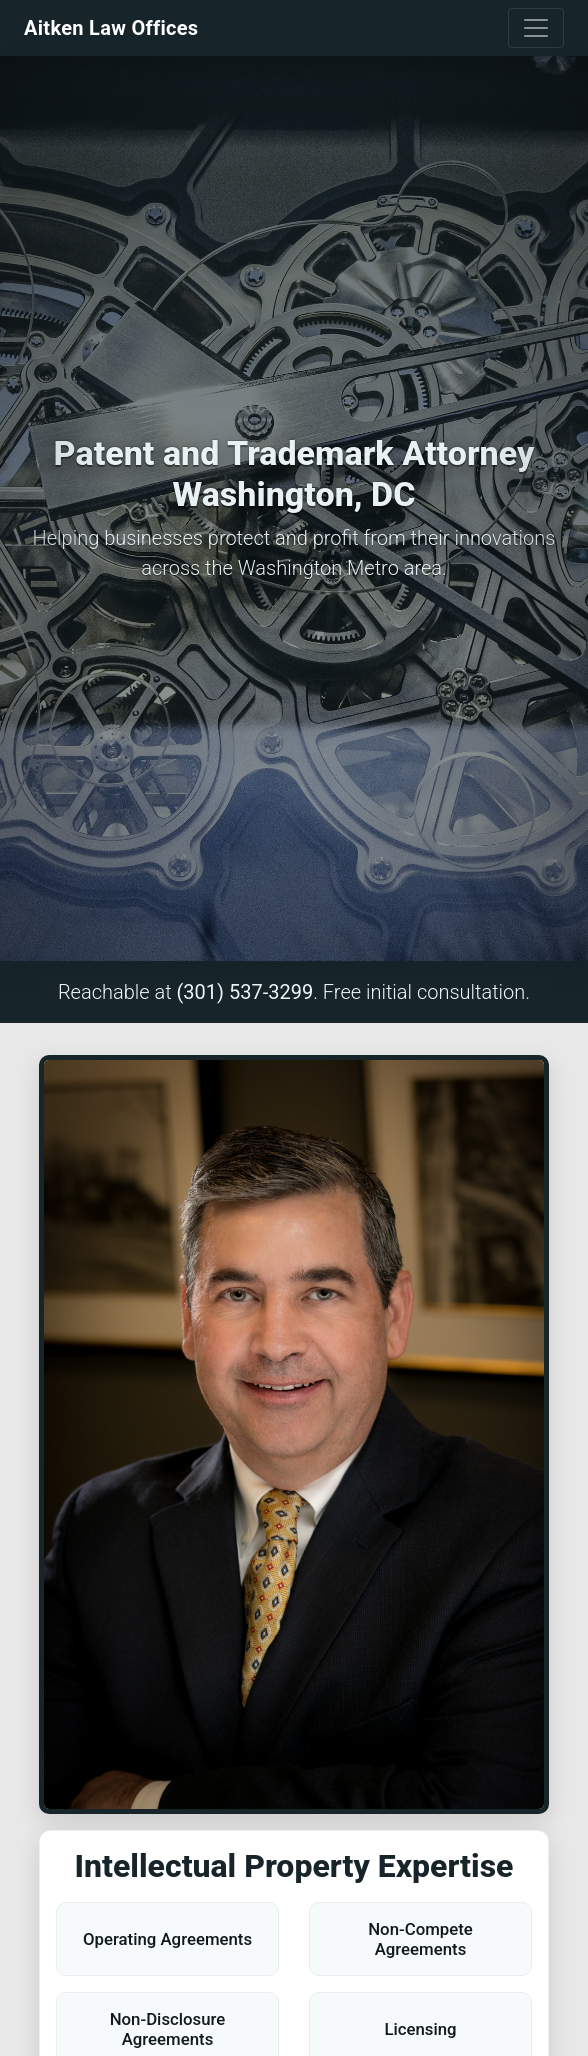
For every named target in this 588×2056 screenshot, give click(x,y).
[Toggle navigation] (536, 28)
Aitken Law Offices (111, 28)
